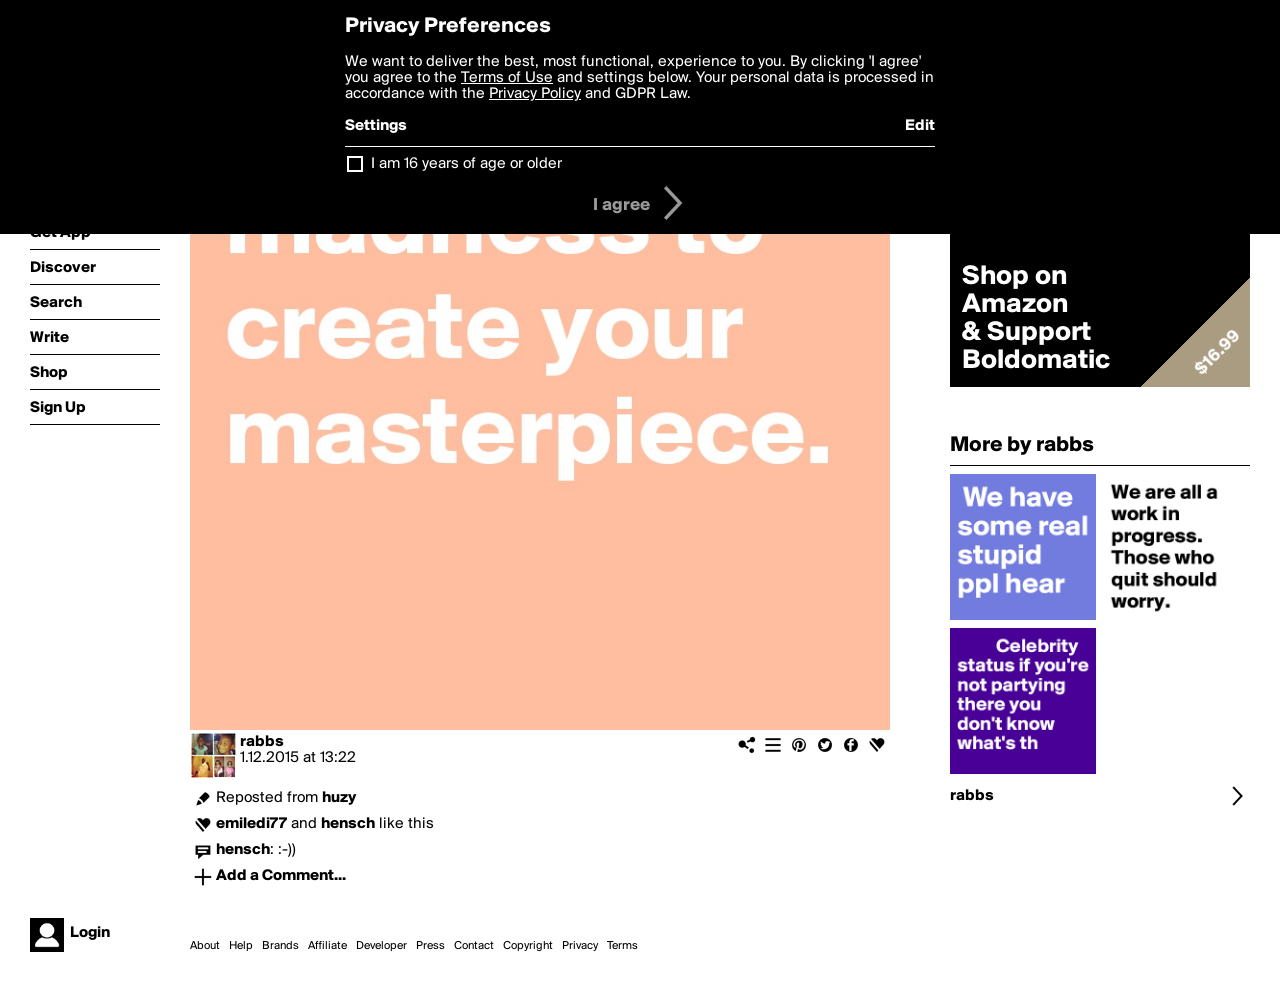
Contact (474, 946)
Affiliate (327, 946)
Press (430, 946)
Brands (280, 946)
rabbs (262, 742)
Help (241, 946)
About (205, 946)
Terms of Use (507, 78)
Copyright (528, 946)
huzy (339, 798)
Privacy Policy (535, 94)
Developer (381, 946)
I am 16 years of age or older (466, 164)
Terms (622, 946)
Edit (920, 126)
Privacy (580, 946)
